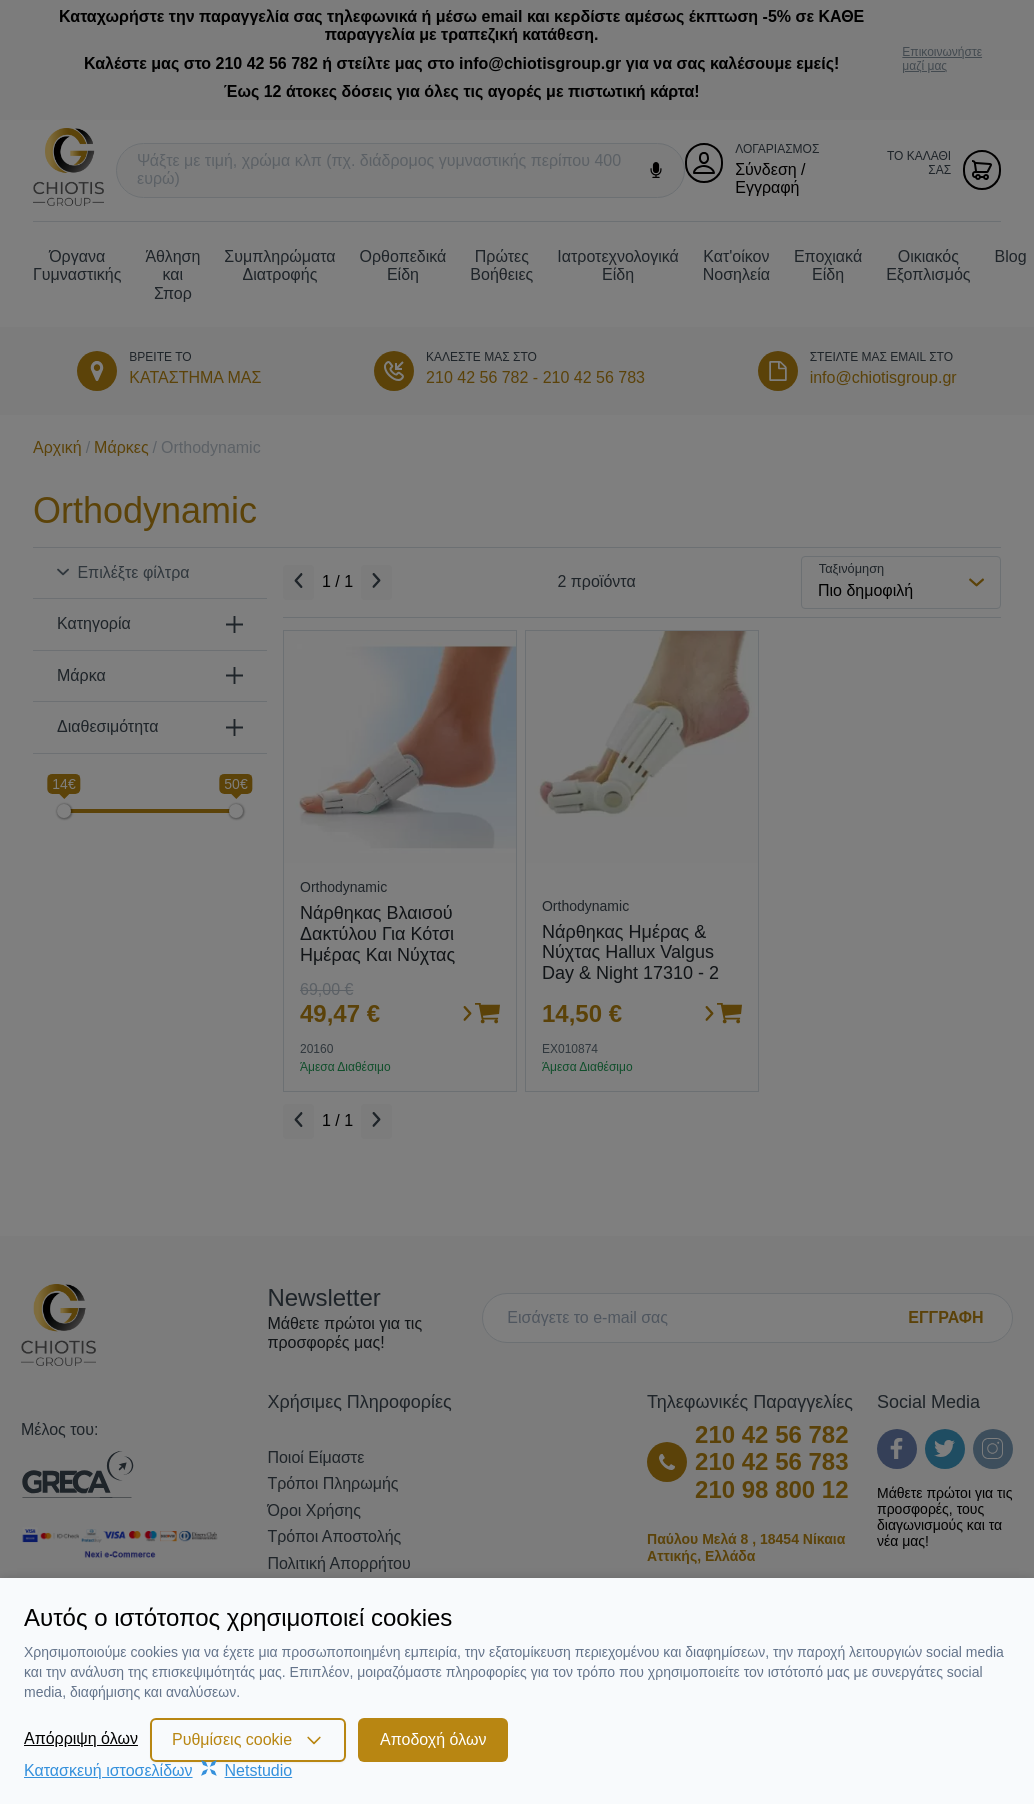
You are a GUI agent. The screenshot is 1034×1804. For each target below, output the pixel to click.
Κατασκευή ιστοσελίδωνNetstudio (158, 1770)
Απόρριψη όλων (81, 1738)
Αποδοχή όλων (433, 1739)
